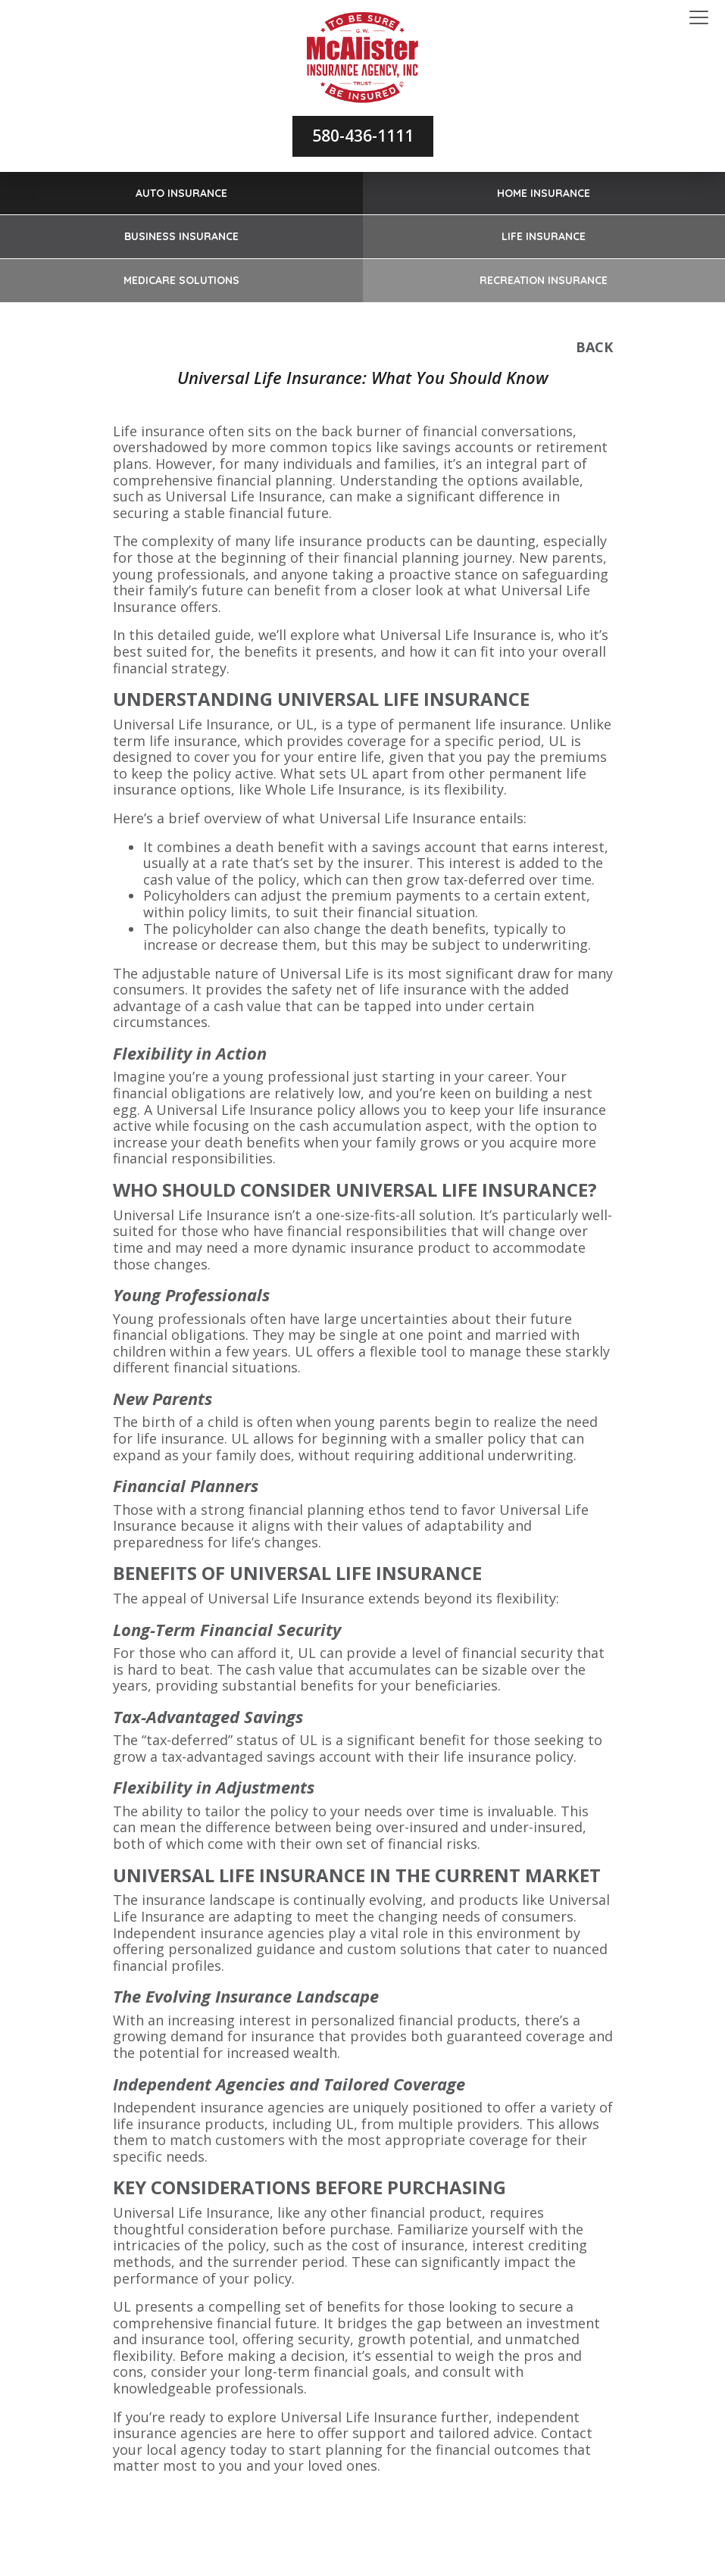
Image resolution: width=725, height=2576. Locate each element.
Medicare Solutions (181, 280)
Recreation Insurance (544, 280)
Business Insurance (181, 236)
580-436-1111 (363, 135)
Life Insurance (544, 236)
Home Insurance (543, 193)
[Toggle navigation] (698, 18)
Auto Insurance (181, 193)
